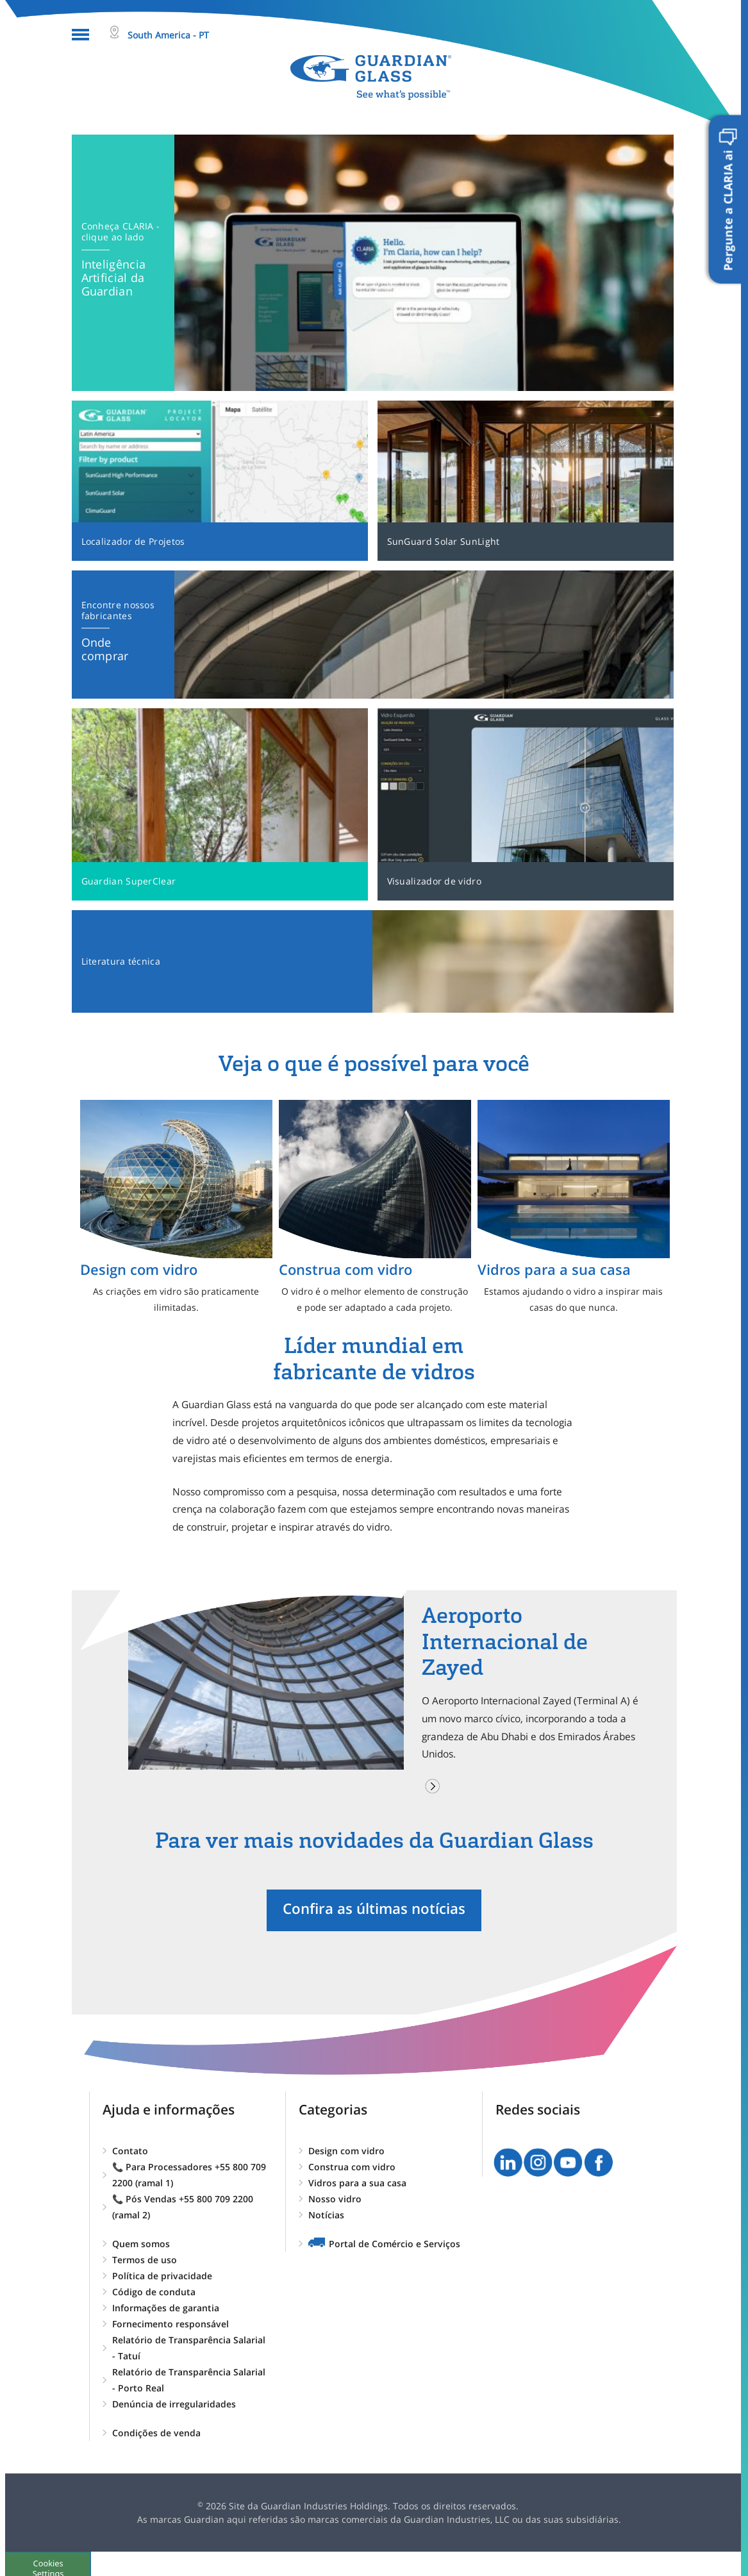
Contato (130, 2151)
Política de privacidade (162, 2276)
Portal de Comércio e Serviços (394, 2244)
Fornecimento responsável (170, 2324)
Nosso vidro (335, 2199)
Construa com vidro (351, 2167)
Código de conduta (153, 2292)
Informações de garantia (165, 2308)
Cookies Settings (55, 2563)
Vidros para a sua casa (357, 2183)
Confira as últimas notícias (374, 1908)
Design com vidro (346, 2151)
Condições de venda (156, 2433)
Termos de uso (144, 2260)
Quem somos (141, 2244)
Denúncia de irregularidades (174, 2404)
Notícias (326, 2215)
